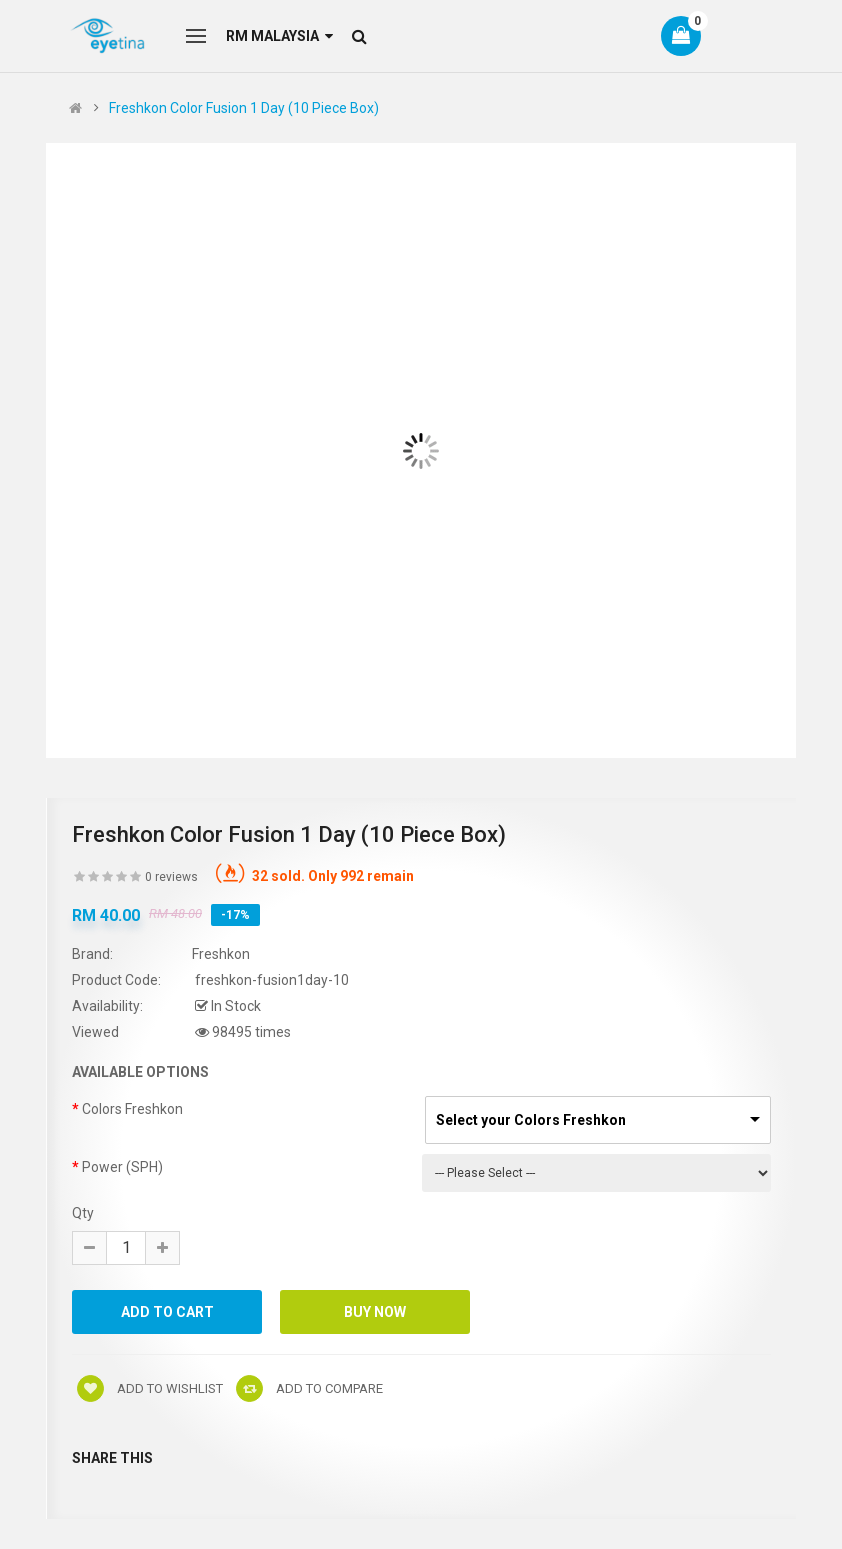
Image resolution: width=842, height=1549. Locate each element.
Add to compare (309, 1388)
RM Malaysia (279, 36)
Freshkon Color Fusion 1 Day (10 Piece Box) (244, 108)
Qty (83, 1213)
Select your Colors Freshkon (531, 1120)
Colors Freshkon (132, 1109)
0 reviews (171, 877)
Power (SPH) (122, 1167)
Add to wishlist (150, 1388)
